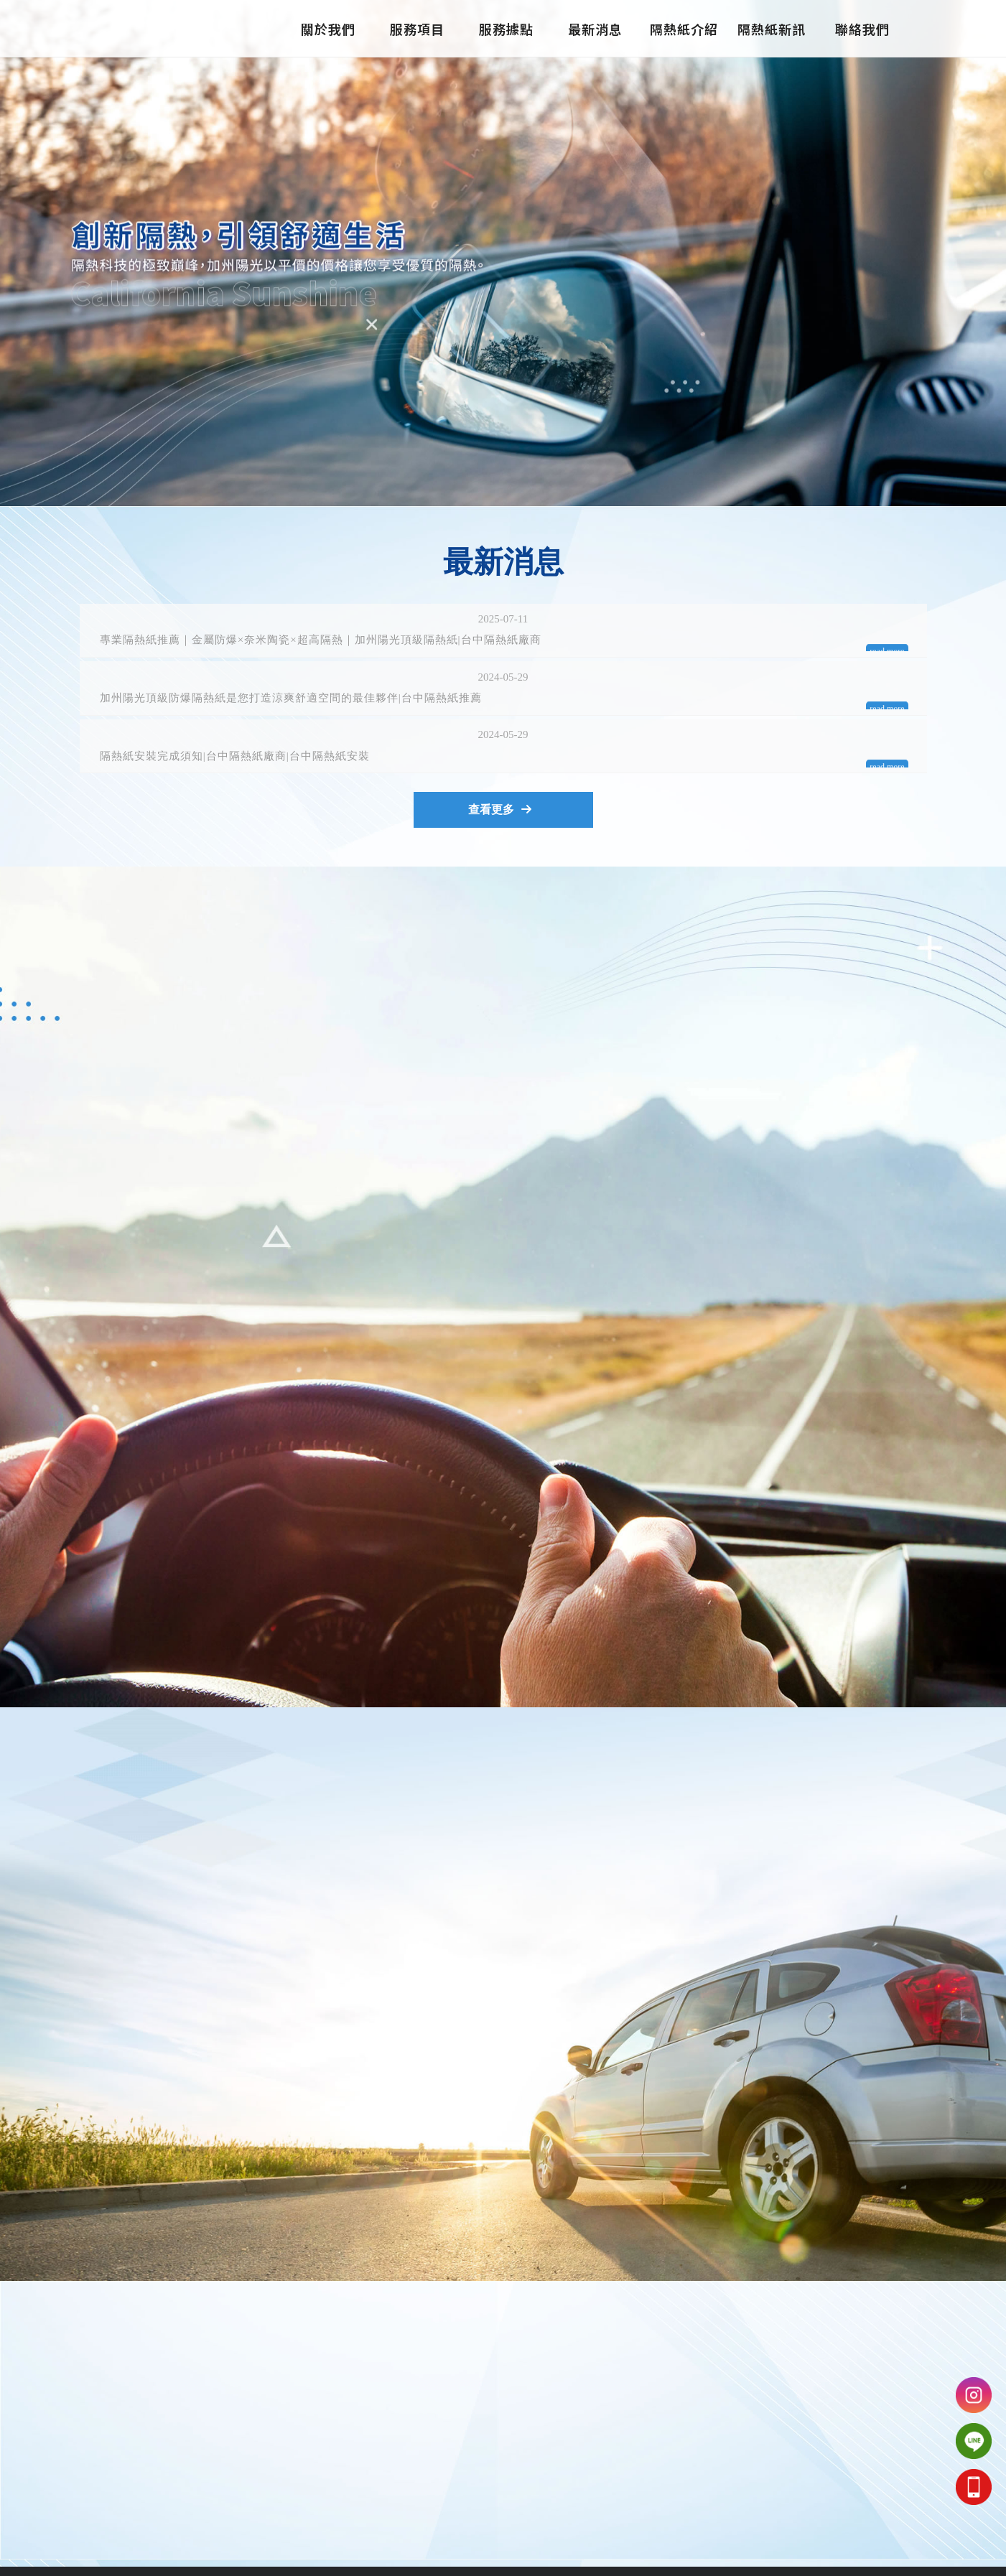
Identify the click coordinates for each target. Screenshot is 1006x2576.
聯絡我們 (862, 28)
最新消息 (595, 28)
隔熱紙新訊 (773, 28)
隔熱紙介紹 (684, 28)
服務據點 (506, 28)
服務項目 (417, 28)
